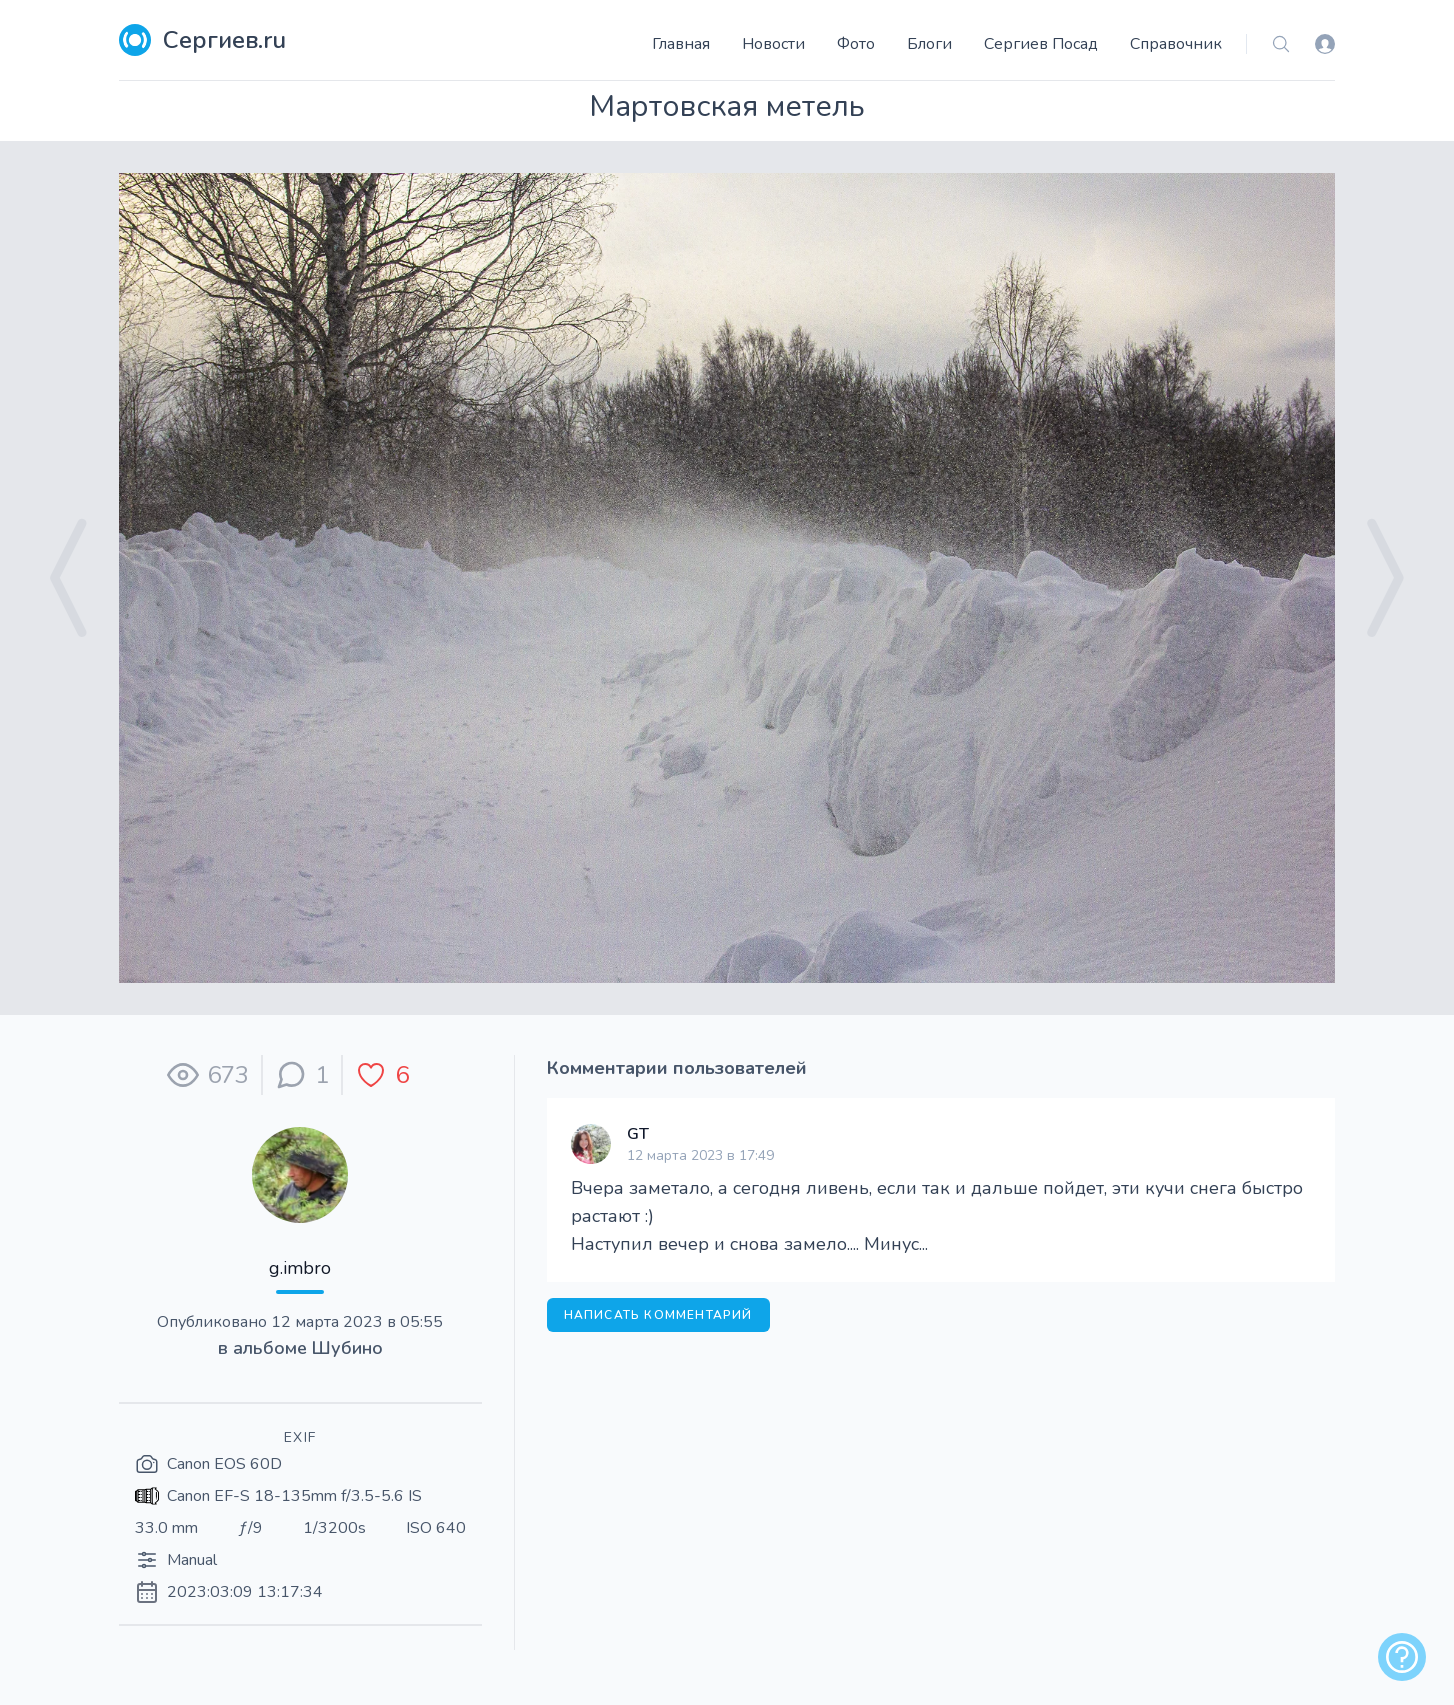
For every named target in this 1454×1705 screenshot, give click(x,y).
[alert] (1402, 1657)
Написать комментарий (658, 1315)
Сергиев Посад (1041, 44)
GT (638, 1134)
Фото (856, 44)
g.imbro (300, 1268)
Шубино (347, 1348)
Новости (773, 44)
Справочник (1176, 44)
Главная (681, 44)
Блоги (929, 44)
